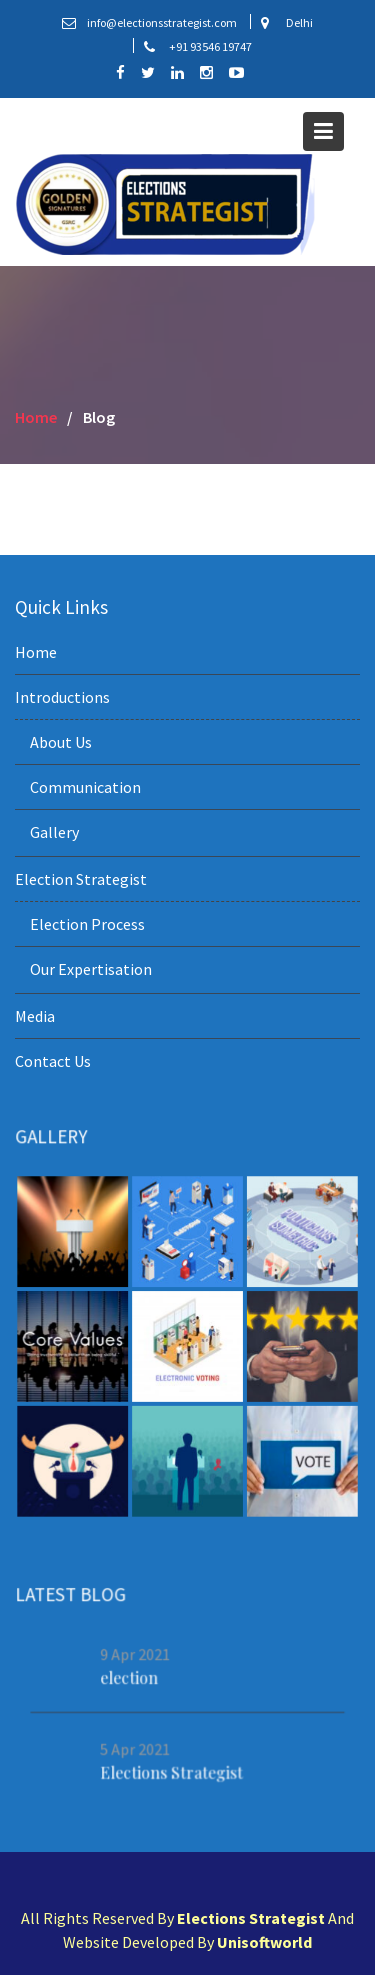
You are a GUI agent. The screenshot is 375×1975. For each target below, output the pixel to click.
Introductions (62, 697)
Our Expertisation (91, 969)
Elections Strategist (171, 1772)
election (130, 1677)
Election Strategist (81, 879)
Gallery (54, 832)
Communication (85, 787)
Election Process (87, 924)
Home (36, 652)
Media (35, 1016)
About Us (61, 742)
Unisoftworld (264, 1942)
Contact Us (53, 1061)
